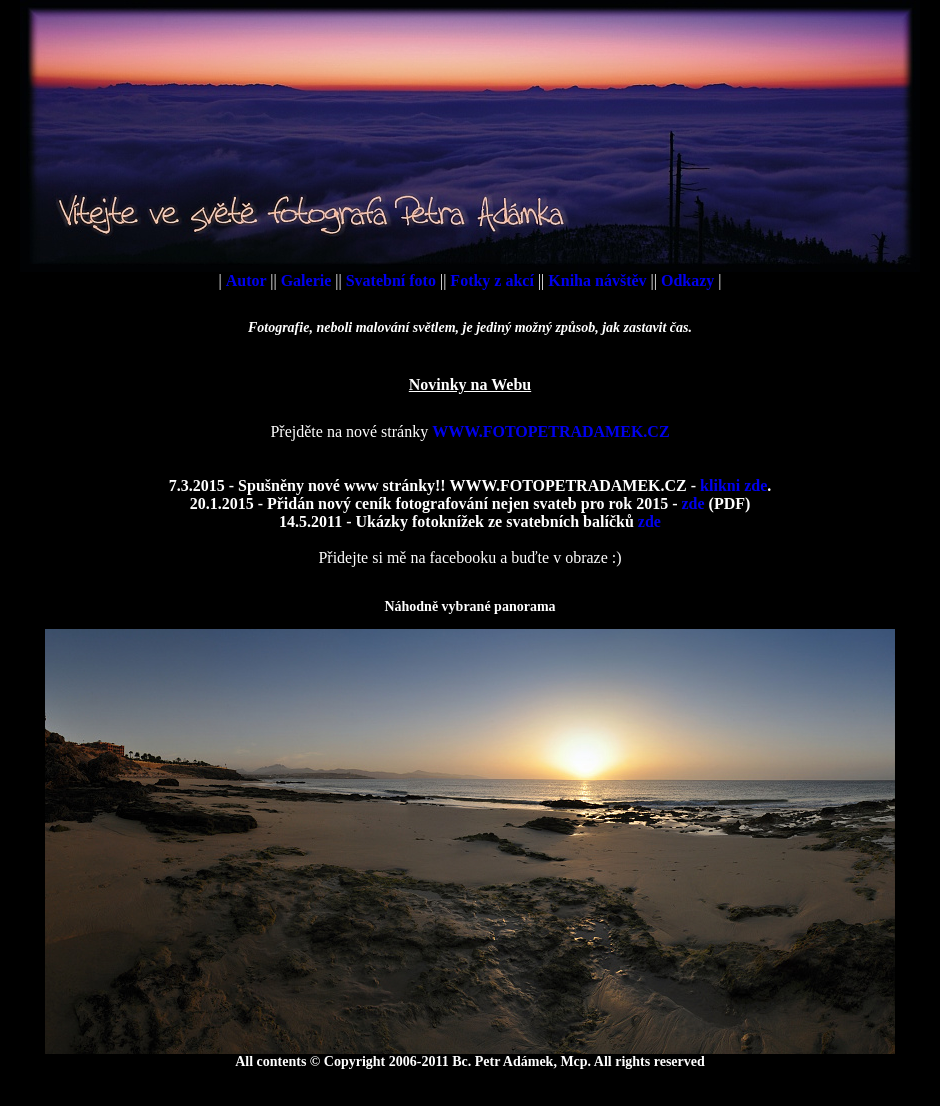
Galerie (308, 280)
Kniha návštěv (599, 280)
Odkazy (689, 280)
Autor (248, 280)
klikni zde (733, 485)
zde (692, 503)
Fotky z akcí (494, 280)
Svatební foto (393, 280)
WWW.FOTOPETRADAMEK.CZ (550, 431)
